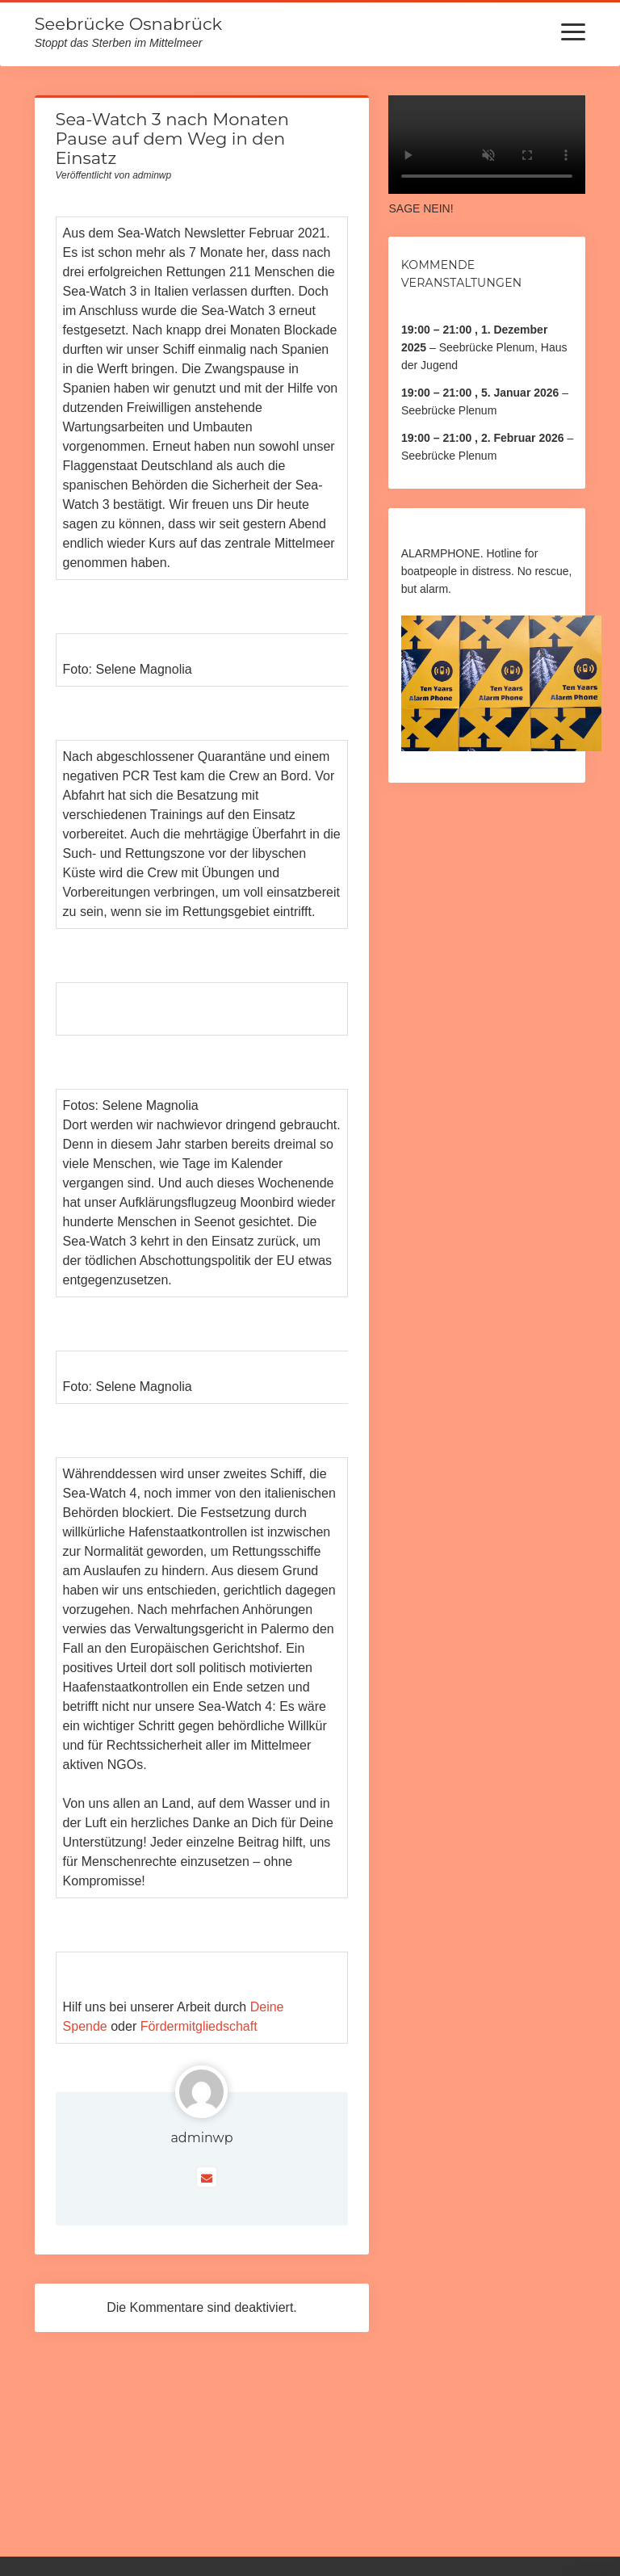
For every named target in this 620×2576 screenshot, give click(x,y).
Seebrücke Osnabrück (128, 24)
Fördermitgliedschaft (199, 2026)
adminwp (201, 2137)
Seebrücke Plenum (448, 410)
